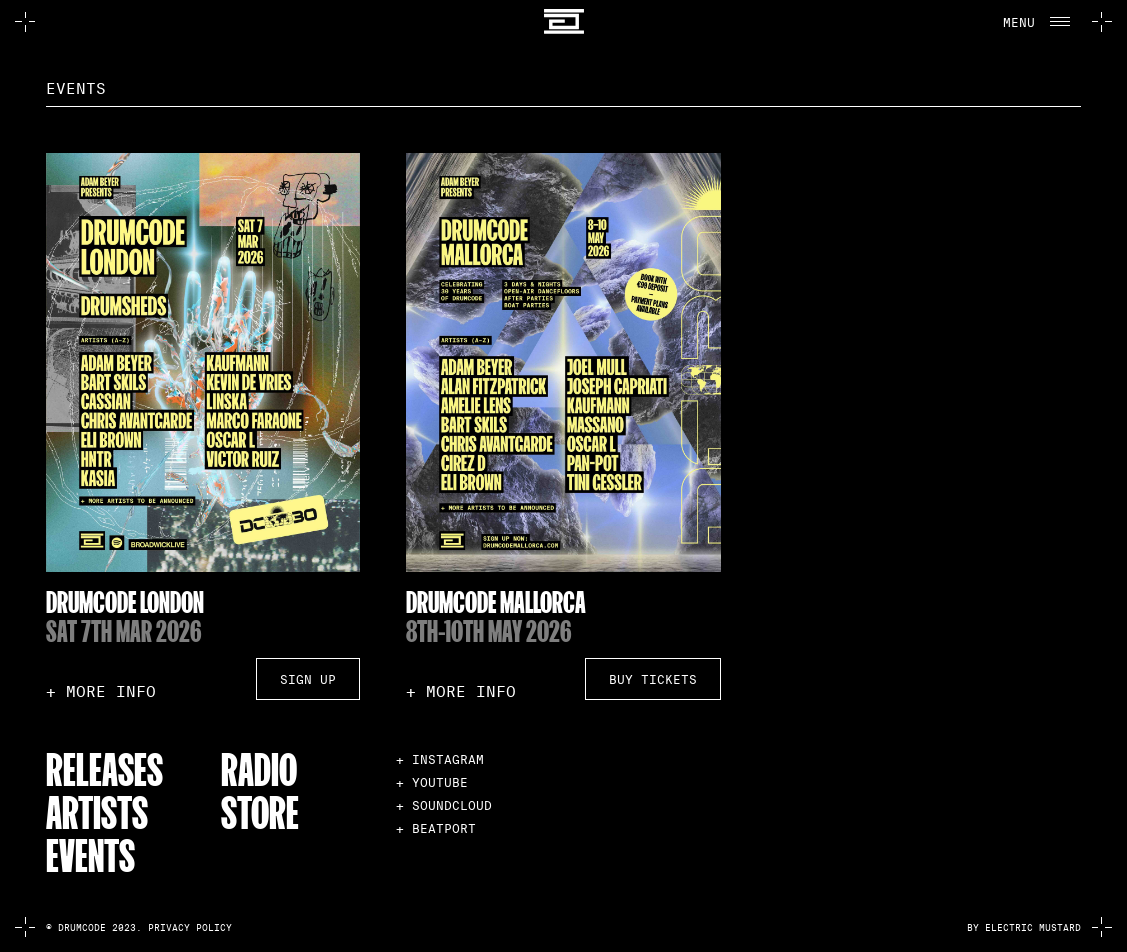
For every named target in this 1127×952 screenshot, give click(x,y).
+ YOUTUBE (432, 782)
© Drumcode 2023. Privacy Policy (139, 928)
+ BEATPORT (436, 828)
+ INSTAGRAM (440, 759)
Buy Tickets (653, 679)
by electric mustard (1024, 928)
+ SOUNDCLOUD (444, 805)
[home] (563, 21)
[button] (1035, 22)
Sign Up (308, 679)
